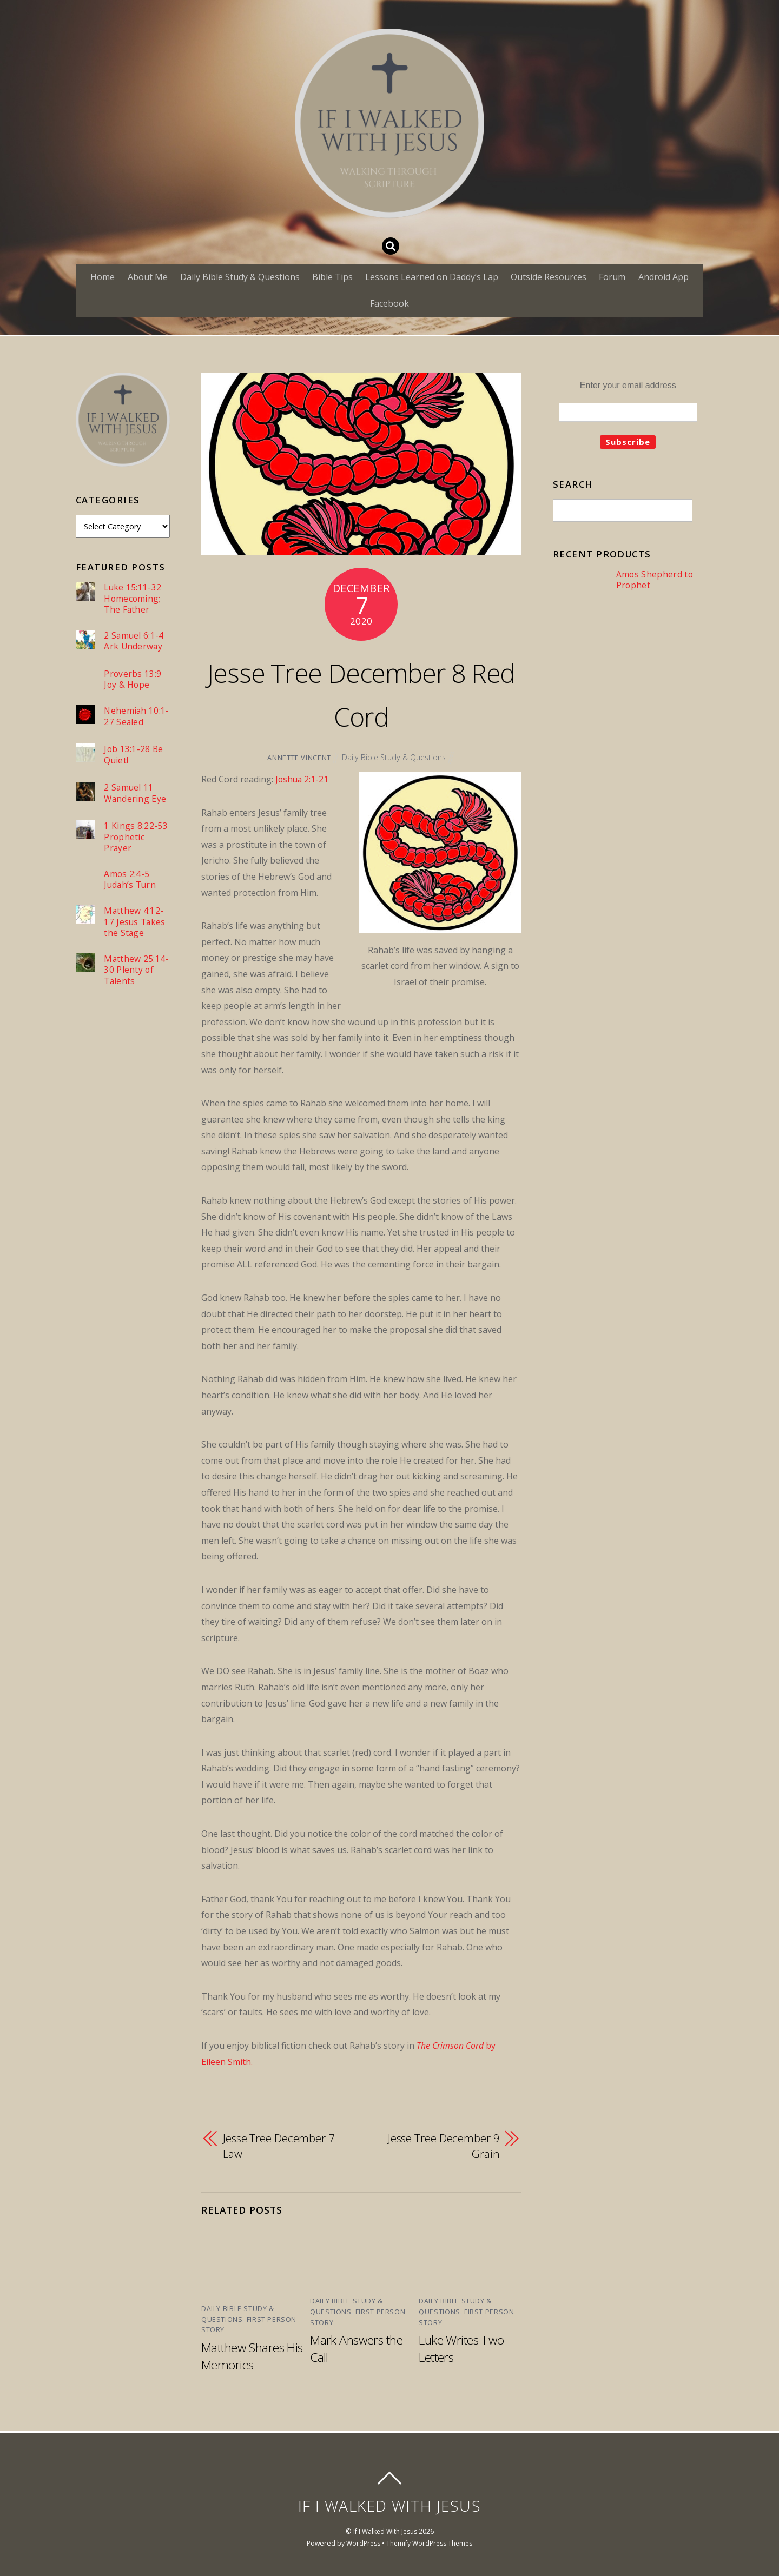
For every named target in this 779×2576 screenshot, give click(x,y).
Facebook (389, 303)
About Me (148, 277)
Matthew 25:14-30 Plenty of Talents (136, 973)
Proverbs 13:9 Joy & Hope (132, 680)
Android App (663, 277)
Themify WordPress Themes (430, 2542)
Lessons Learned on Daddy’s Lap (431, 277)
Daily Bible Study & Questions (240, 277)
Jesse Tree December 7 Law (279, 2146)
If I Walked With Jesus (385, 2530)
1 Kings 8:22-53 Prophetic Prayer (136, 838)
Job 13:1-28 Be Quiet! (133, 756)
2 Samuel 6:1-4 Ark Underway (134, 641)
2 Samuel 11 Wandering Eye (135, 794)
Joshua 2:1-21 (302, 779)
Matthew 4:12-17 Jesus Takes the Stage (135, 924)
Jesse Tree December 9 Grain (443, 2146)
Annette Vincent (298, 757)
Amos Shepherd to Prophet (654, 580)
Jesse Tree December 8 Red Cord (361, 693)
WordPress (362, 2542)
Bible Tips (332, 277)
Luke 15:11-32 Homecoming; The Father (133, 598)
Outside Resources (548, 277)
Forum (612, 277)
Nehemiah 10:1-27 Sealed (134, 717)
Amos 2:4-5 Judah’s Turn (130, 881)
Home (102, 277)
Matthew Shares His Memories (243, 2355)
